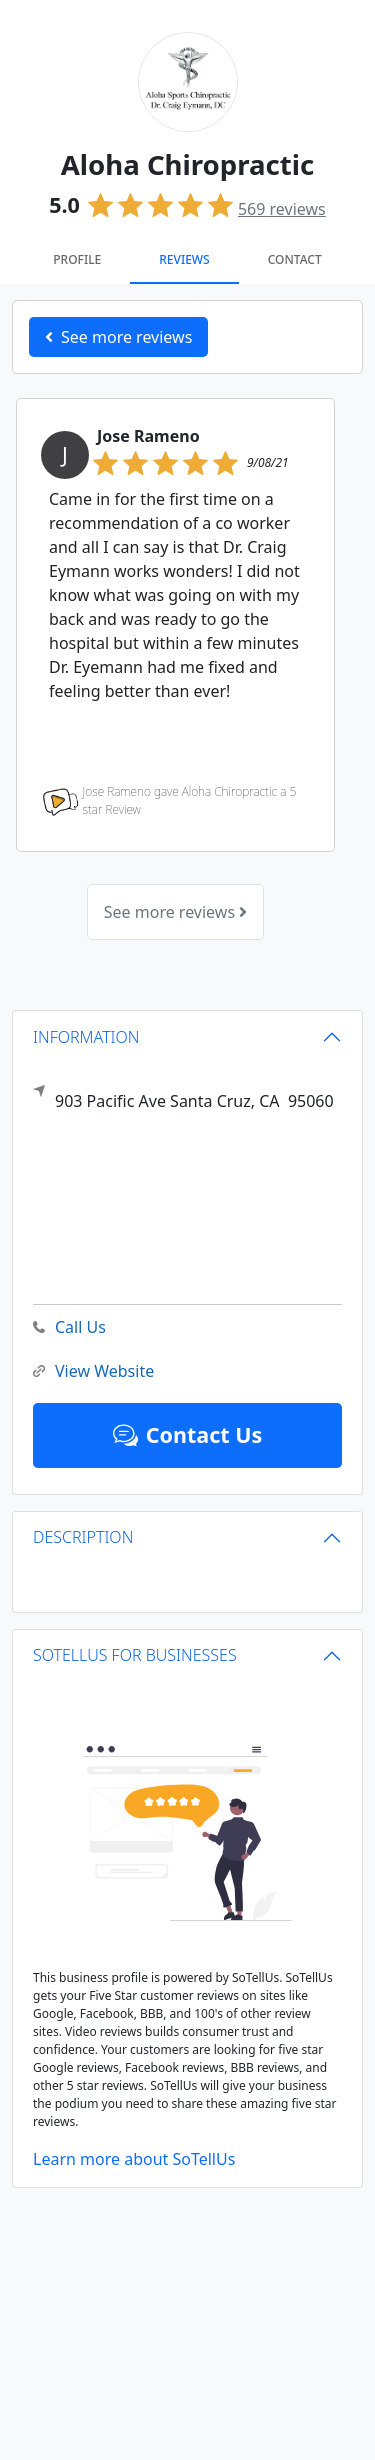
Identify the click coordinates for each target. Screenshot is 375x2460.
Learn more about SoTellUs (134, 2159)
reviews (282, 209)
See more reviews (175, 912)
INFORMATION (86, 1037)
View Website (93, 1371)
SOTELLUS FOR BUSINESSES (135, 1655)
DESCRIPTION (83, 1537)
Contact (295, 259)
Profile (77, 259)
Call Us (69, 1327)
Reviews (184, 259)
